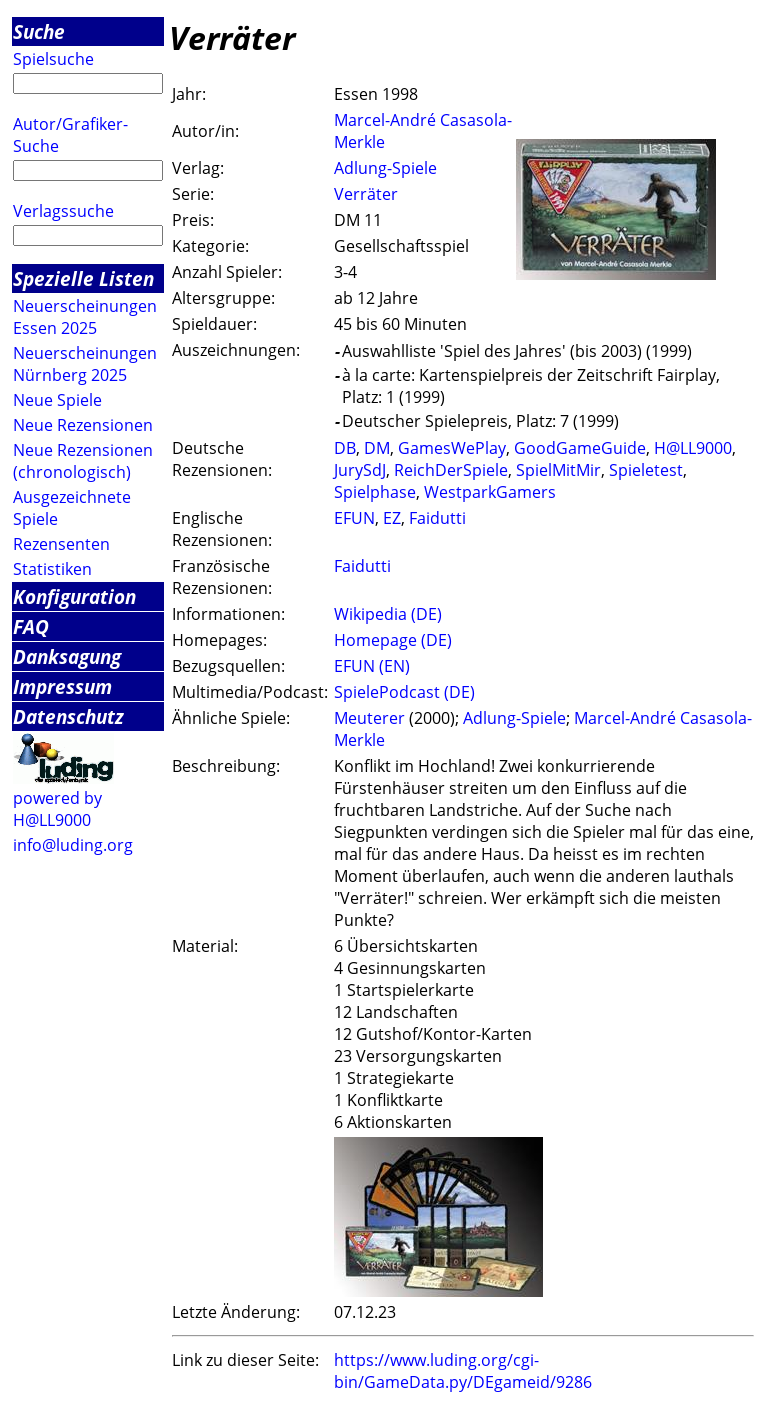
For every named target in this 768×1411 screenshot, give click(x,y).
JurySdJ (360, 470)
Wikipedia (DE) (388, 614)
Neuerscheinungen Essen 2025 (85, 317)
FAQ (31, 626)
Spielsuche (53, 59)
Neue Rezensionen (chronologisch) (83, 461)
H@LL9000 (693, 448)
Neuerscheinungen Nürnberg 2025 (85, 364)
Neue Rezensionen (83, 425)
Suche (39, 31)
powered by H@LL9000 (57, 809)
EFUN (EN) (372, 666)
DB (345, 448)
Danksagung (67, 656)
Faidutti (437, 518)
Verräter (366, 194)
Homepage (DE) (393, 640)
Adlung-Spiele (385, 168)
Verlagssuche (63, 211)
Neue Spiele (57, 400)
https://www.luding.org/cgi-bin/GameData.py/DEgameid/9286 (463, 1371)
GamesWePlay (452, 448)
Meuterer (369, 718)
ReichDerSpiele (451, 470)
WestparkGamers (490, 492)
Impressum (62, 686)
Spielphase (375, 492)
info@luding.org (73, 845)
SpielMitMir (558, 470)
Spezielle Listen (83, 278)
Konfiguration (74, 596)
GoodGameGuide (580, 448)
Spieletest (646, 470)
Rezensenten (61, 544)
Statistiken (52, 569)
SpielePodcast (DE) (404, 692)
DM (377, 448)
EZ (392, 518)
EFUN (354, 518)
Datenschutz (68, 716)
